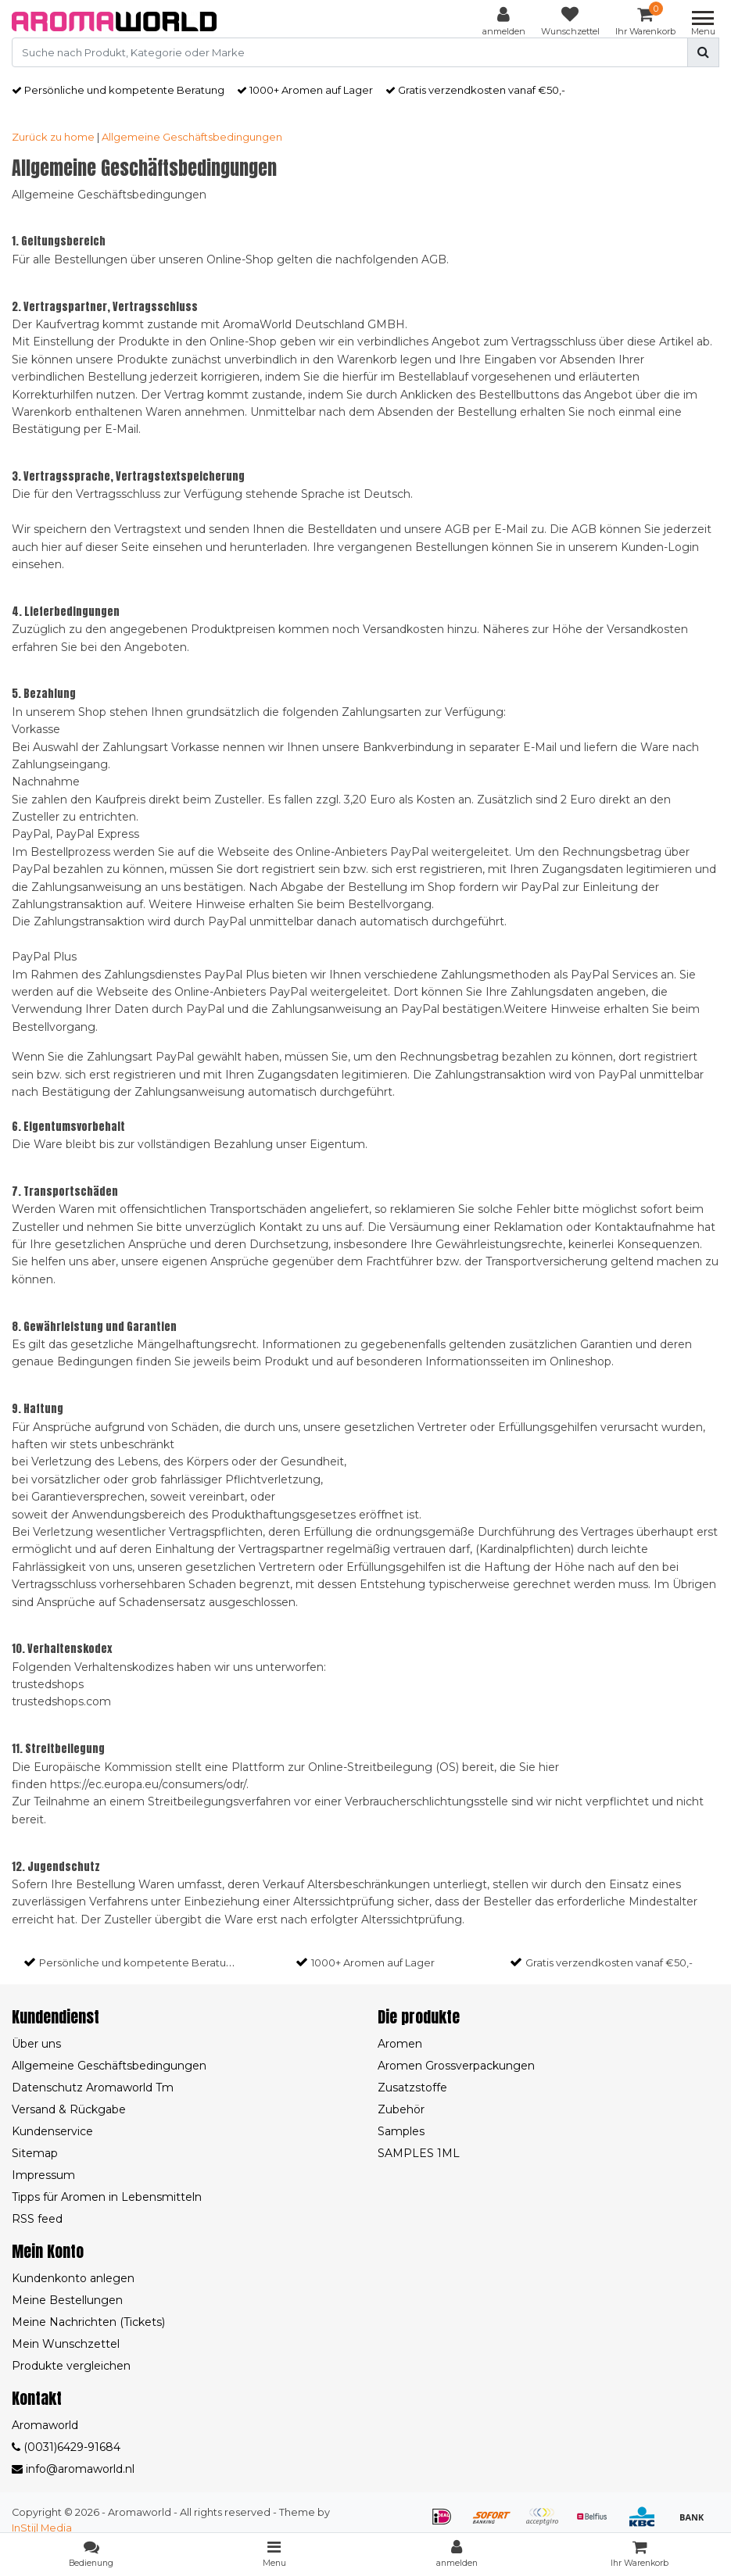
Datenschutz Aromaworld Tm (93, 2087)
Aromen (400, 2044)
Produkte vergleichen (71, 2366)
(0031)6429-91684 (66, 2447)
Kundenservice (52, 2131)
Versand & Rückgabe (69, 2109)
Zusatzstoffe (412, 2087)
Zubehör (401, 2109)
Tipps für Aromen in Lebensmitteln (107, 2197)
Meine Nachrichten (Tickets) (88, 2322)
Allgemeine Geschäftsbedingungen (192, 137)
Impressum (43, 2175)
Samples (401, 2131)
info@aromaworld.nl (73, 2469)
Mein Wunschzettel (66, 2344)
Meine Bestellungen (67, 2300)
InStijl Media (42, 2528)
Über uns (36, 2044)
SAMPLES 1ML (419, 2153)
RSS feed (37, 2219)
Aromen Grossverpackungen (456, 2066)
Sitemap (35, 2153)
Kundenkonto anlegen (73, 2278)
